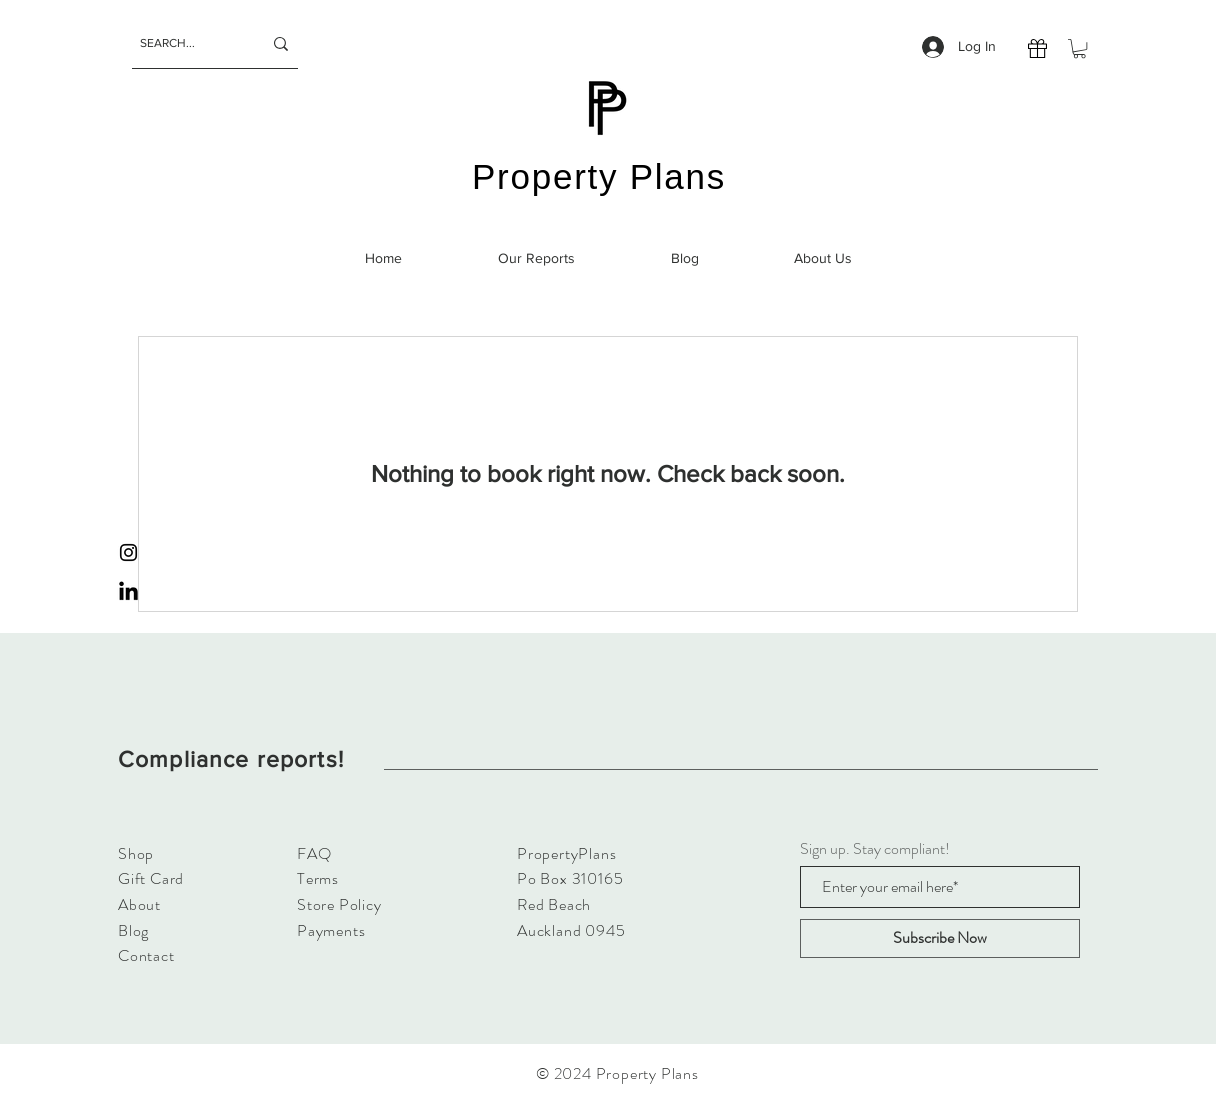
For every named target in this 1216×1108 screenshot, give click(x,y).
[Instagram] (128, 552)
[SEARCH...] (186, 43)
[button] (1079, 48)
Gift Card (151, 878)
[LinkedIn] (128, 592)
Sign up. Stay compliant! (875, 849)
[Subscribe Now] (940, 938)
